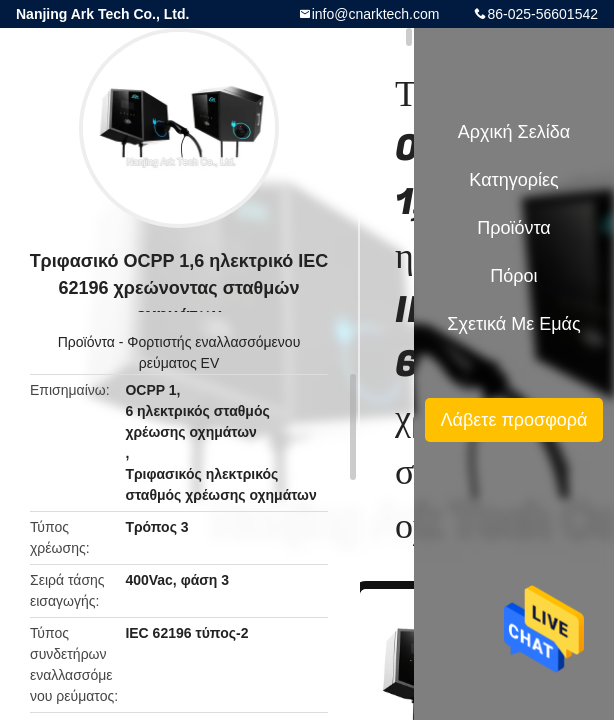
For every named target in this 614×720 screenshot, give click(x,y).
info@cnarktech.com (376, 14)
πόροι (513, 276)
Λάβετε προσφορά (513, 420)
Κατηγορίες (513, 180)
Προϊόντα (86, 342)
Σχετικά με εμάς (513, 324)
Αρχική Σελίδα (514, 132)
